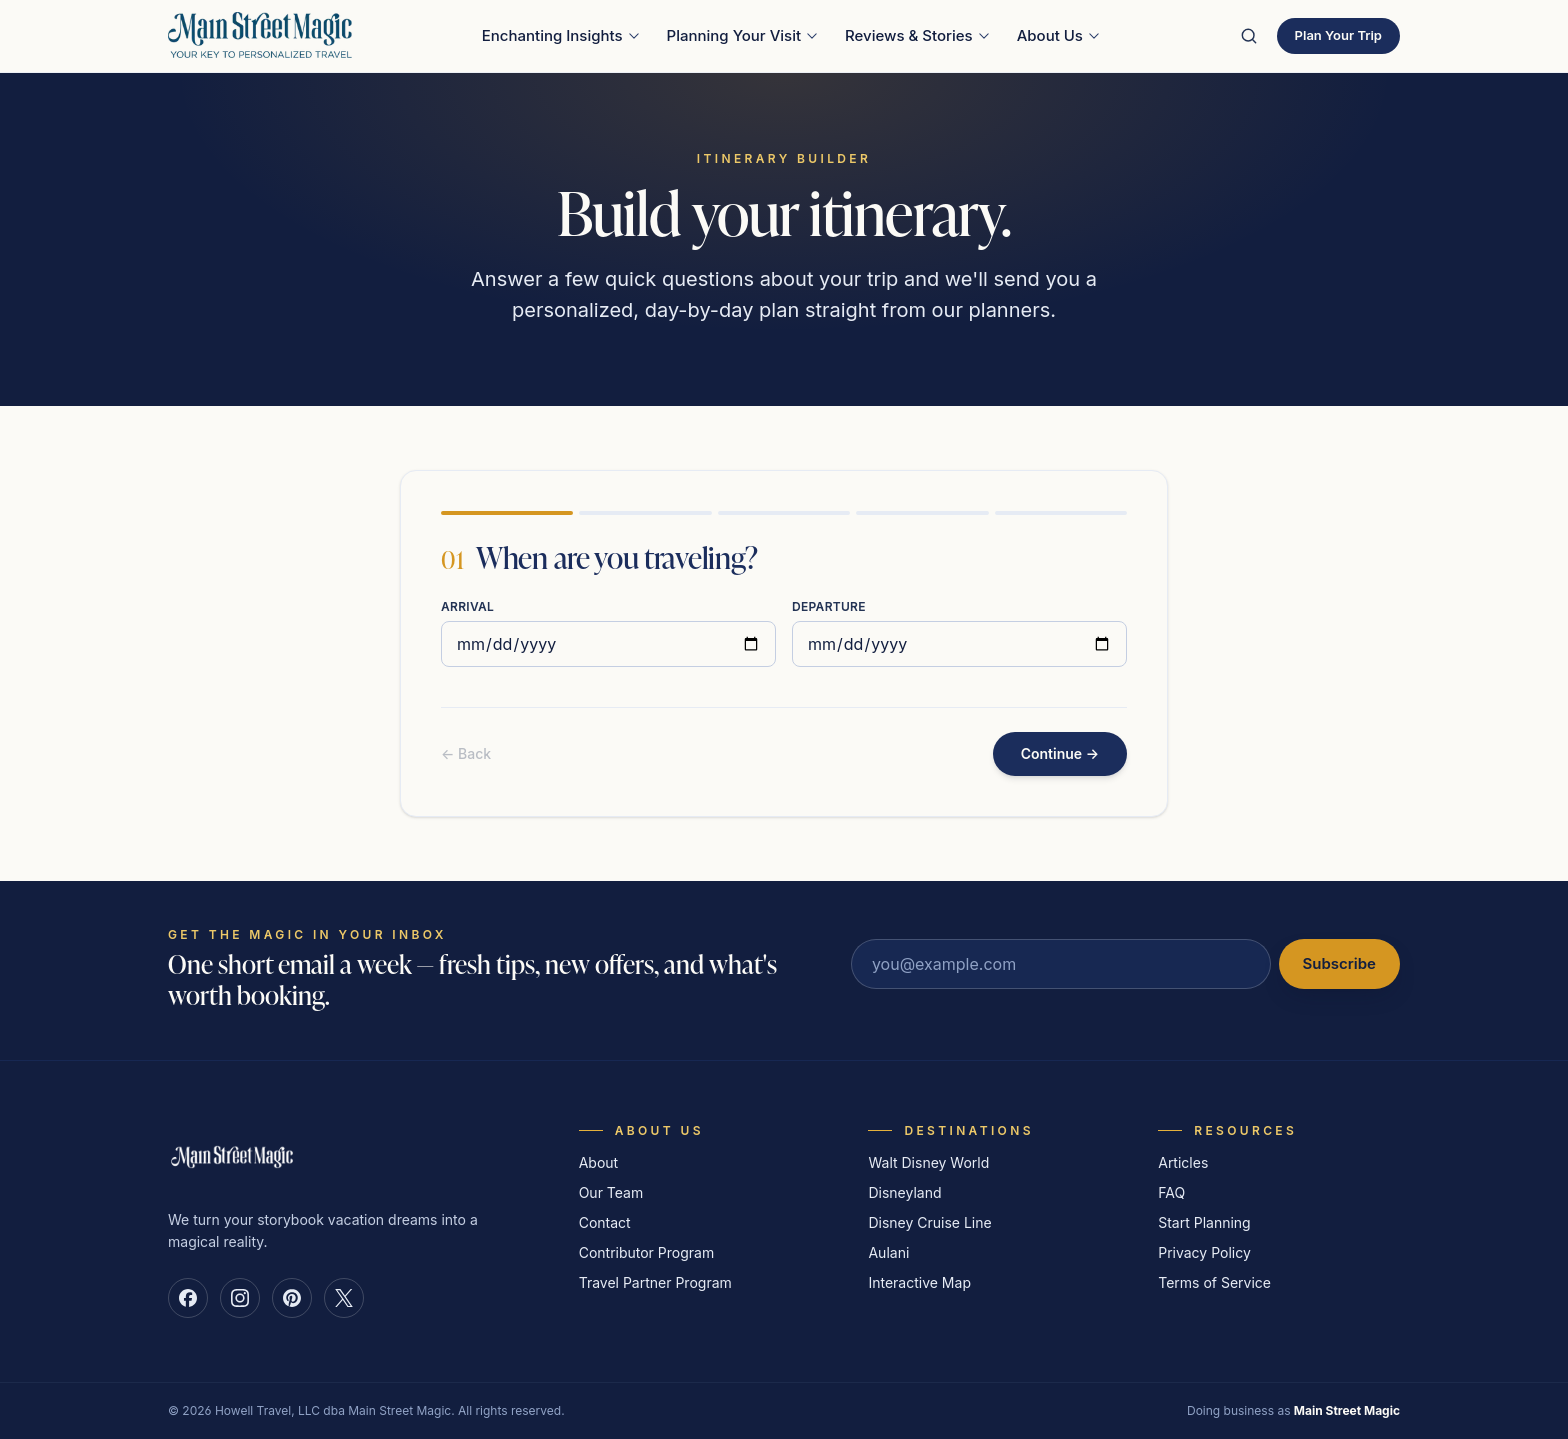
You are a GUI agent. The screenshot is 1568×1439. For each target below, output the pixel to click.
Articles (1183, 1162)
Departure (829, 606)
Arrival (467, 606)
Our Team (611, 1192)
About (598, 1162)
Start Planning (1204, 1222)
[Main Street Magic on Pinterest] (292, 1298)
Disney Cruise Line (929, 1222)
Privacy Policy (1204, 1252)
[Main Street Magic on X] (344, 1298)
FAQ (1171, 1192)
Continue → (1060, 753)
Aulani (888, 1252)
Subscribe (1339, 963)
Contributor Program (647, 1252)
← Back (466, 753)
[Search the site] (1249, 36)
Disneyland (904, 1192)
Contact (605, 1222)
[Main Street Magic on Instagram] (240, 1298)
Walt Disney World (928, 1162)
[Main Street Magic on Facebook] (188, 1298)
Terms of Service (1214, 1282)
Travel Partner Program (655, 1282)
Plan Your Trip (1338, 35)
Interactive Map (919, 1282)
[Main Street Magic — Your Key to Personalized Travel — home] (260, 36)
